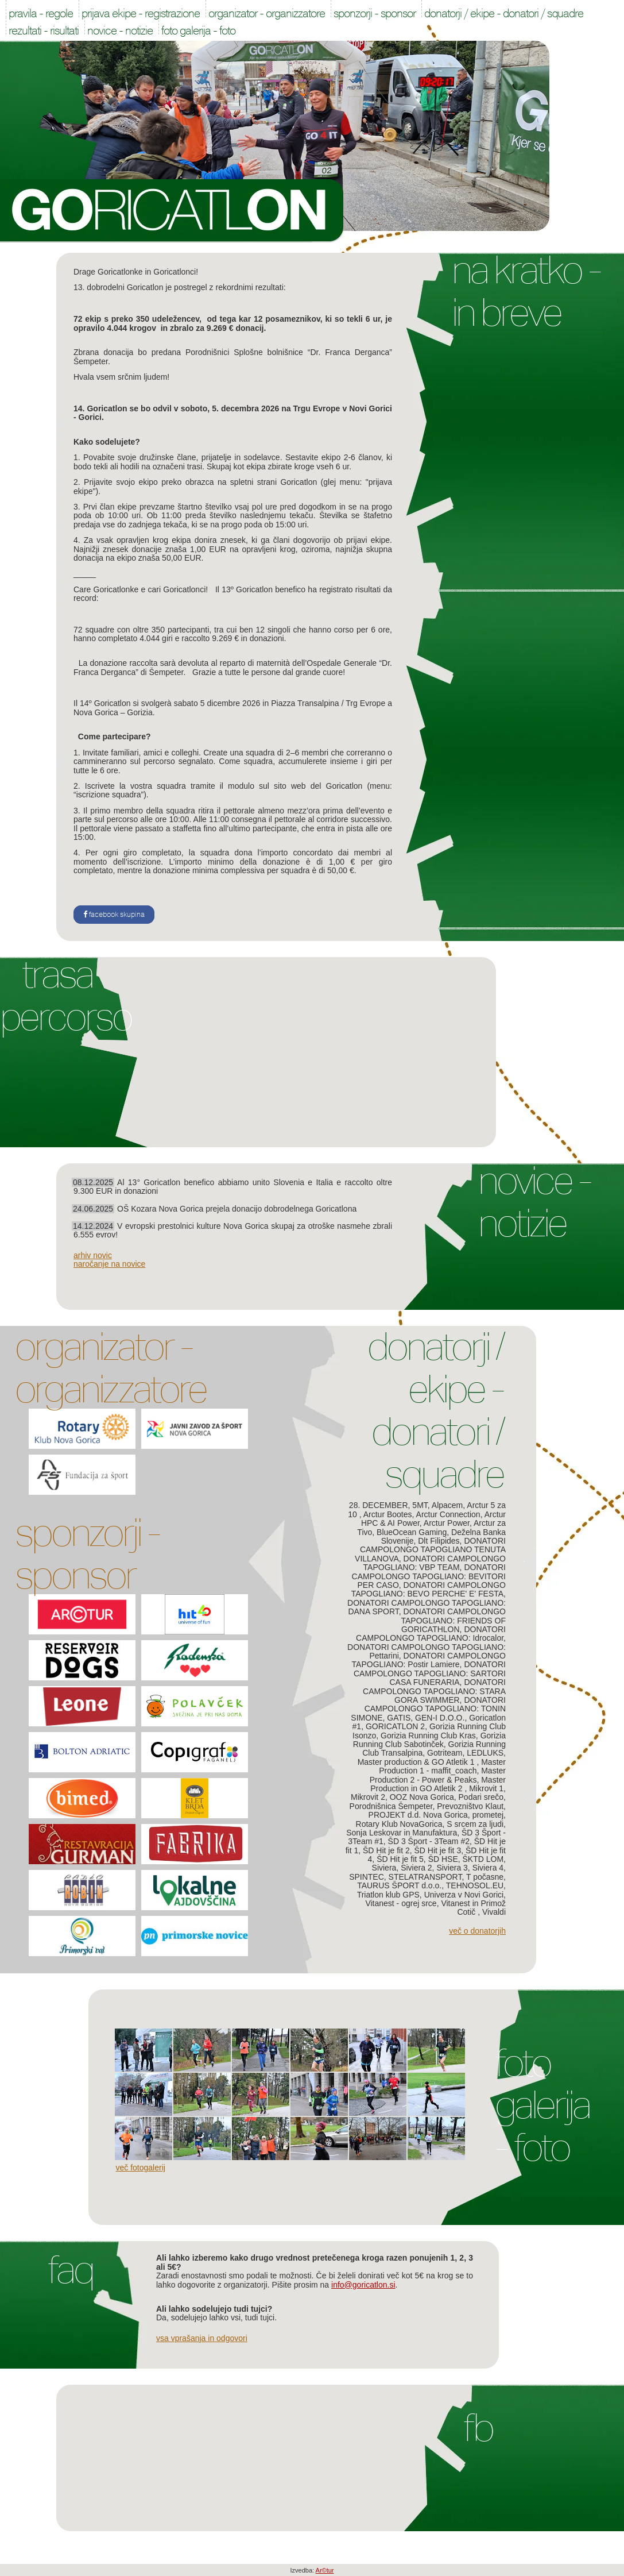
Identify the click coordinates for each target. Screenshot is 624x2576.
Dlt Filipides (438, 1540)
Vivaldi (494, 1911)
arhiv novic (92, 1255)
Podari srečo (481, 1797)
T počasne (484, 1876)
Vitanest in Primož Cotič (473, 1907)
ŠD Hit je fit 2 (386, 1850)
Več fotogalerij (140, 2167)
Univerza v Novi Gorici (463, 1894)
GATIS (398, 1717)
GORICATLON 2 (395, 1726)
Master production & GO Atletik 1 (417, 1762)
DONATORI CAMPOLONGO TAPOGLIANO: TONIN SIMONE (428, 1708)
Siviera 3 (451, 1867)
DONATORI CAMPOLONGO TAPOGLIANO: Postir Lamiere (429, 1660)
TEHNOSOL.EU (474, 1885)
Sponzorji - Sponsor (87, 1553)
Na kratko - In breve (526, 291)
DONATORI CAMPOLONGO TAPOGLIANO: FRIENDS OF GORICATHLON (453, 1620)
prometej (487, 1814)
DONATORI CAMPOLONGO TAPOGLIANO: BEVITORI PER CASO (429, 1576)
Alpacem (447, 1505)
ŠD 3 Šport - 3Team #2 (429, 1841)
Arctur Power (447, 1523)
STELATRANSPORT (425, 1876)
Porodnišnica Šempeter (391, 1806)
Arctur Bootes (387, 1514)
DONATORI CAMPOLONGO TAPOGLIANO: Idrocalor (431, 1633)
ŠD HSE (443, 1859)
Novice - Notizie (534, 1201)
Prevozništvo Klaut (470, 1806)
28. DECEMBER (378, 1505)
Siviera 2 (416, 1867)
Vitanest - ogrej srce (400, 1903)
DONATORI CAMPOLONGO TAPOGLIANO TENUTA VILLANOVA (430, 1549)
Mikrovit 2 (368, 1797)
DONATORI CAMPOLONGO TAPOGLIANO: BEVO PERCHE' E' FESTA (428, 1589)
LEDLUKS (485, 1752)
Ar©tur (325, 2570)
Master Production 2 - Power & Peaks (438, 1775)
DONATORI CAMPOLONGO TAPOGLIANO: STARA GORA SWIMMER (434, 1691)
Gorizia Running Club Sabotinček (429, 1740)
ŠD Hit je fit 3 (438, 1850)
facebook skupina (114, 914)
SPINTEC (366, 1876)
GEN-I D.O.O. (439, 1717)
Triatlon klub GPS (388, 1894)
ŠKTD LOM (483, 1859)
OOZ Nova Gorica (422, 1797)
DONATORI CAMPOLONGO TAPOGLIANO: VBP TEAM (434, 1563)
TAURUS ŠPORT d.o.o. (399, 1885)
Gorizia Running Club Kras (428, 1735)
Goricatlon (172, 210)
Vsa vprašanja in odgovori (201, 2338)
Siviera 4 (487, 1867)
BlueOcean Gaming (412, 1532)
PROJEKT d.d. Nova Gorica (418, 1814)
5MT (419, 1505)
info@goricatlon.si (363, 2284)
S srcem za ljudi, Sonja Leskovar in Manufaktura (426, 1828)
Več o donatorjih (477, 1930)
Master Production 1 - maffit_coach (442, 1766)
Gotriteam (444, 1752)
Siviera (384, 1867)
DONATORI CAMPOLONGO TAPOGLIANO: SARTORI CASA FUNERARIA (430, 1673)
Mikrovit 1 (486, 1788)
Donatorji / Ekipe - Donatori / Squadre (435, 1410)
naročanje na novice (109, 1263)
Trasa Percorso (65, 995)
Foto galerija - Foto (542, 2105)
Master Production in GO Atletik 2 (438, 1784)
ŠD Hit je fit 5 (400, 1859)
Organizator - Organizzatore (110, 1367)
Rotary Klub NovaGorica (399, 1824)
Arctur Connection (448, 1514)
